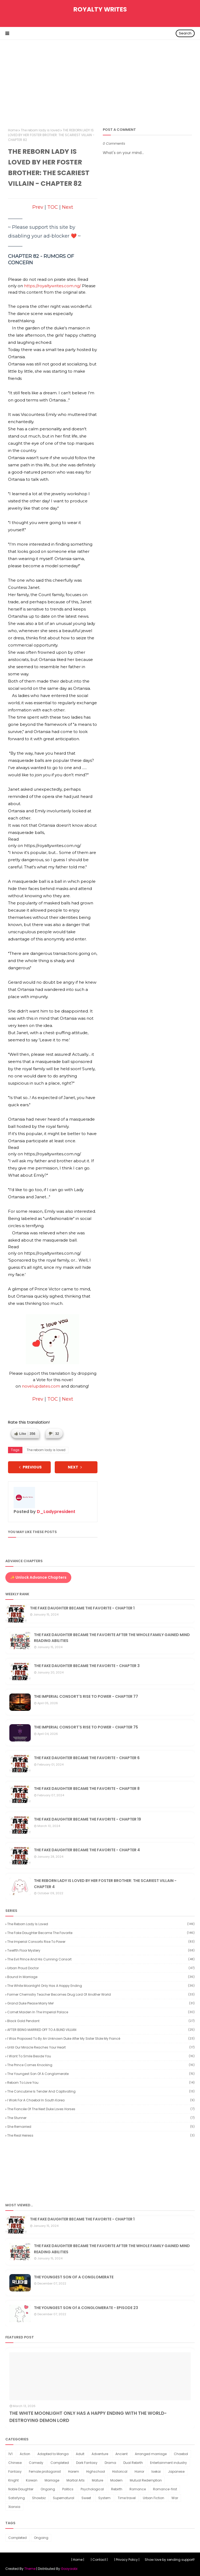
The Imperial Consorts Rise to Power (101, 1941)
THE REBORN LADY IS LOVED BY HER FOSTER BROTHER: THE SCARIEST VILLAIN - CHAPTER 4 (105, 1883)
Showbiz (39, 2498)
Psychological (92, 2489)
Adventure (100, 2454)
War (174, 2498)
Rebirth (116, 2489)
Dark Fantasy (86, 2462)
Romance (138, 2489)
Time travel (127, 2498)
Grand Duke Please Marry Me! (101, 2003)
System (104, 2498)
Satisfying (16, 2498)
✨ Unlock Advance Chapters (38, 1577)
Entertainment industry (168, 2462)
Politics (67, 2489)
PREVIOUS (30, 1467)
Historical (119, 2471)
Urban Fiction (153, 2498)
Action (25, 2454)
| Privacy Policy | (126, 2559)
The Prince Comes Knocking (101, 2065)
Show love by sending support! (170, 2559)
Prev (37, 207)
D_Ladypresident (55, 1511)
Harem (73, 2471)
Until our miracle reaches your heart (101, 2047)
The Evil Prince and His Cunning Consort (101, 1959)
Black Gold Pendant (101, 2021)
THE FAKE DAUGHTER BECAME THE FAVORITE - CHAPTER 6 (87, 1757)
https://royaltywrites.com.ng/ (52, 285)
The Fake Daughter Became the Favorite (101, 1933)
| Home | (77, 2559)
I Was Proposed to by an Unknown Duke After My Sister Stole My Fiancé (101, 2038)
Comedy (36, 2462)
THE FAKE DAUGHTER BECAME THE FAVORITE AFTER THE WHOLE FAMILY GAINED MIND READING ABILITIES (112, 1637)
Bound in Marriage (101, 1977)
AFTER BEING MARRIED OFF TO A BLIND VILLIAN (101, 2029)
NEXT (75, 1467)
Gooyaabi (69, 2568)
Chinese (15, 2462)
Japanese (176, 2471)
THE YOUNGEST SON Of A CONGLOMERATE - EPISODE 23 (86, 2307)
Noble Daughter (20, 2489)
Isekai (156, 2471)
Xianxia (14, 2506)
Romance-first (165, 2489)
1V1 (10, 2454)
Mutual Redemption (146, 2480)
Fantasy (15, 2471)
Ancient (121, 2454)
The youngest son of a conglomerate (101, 2073)
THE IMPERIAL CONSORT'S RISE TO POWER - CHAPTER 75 (86, 1727)
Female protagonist (45, 2471)
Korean (31, 2480)
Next (67, 207)
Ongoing (48, 2489)
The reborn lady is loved (40, 130)
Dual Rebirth (133, 2462)
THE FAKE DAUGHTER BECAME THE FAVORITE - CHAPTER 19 (87, 1819)
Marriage (52, 2480)
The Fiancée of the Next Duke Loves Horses (101, 2109)
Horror (139, 2471)
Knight (13, 2480)
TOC (52, 207)
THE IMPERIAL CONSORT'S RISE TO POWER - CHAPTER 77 (86, 1696)
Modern (116, 2480)
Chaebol (181, 2454)
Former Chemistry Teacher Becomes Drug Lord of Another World (101, 1994)
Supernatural (63, 2498)
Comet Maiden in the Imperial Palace (101, 2012)
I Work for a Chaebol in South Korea (101, 2100)
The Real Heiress (101, 2135)
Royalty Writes (100, 9)
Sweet (86, 2498)
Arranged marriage (151, 2454)
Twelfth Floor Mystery (101, 1950)
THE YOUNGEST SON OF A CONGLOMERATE (73, 2277)
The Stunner (101, 2118)
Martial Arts (75, 2480)
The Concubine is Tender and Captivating (101, 2091)
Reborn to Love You (101, 2082)
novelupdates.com (41, 1386)
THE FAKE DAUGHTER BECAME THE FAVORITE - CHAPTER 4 (87, 1850)
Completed (59, 2462)
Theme (30, 2568)
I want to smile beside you (101, 2056)
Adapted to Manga (53, 2454)
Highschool (95, 2471)
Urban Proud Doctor (101, 1968)
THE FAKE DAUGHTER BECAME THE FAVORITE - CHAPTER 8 (87, 1788)
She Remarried (101, 2126)
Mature (97, 2480)
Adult (80, 2454)
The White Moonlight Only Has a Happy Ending (101, 1985)
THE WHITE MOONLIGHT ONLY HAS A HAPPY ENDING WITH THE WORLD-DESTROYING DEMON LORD (88, 2417)
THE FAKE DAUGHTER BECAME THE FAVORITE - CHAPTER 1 (82, 1608)
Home (13, 130)
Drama (110, 2462)
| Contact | (99, 2559)
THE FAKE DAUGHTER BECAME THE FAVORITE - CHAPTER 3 (87, 1665)
